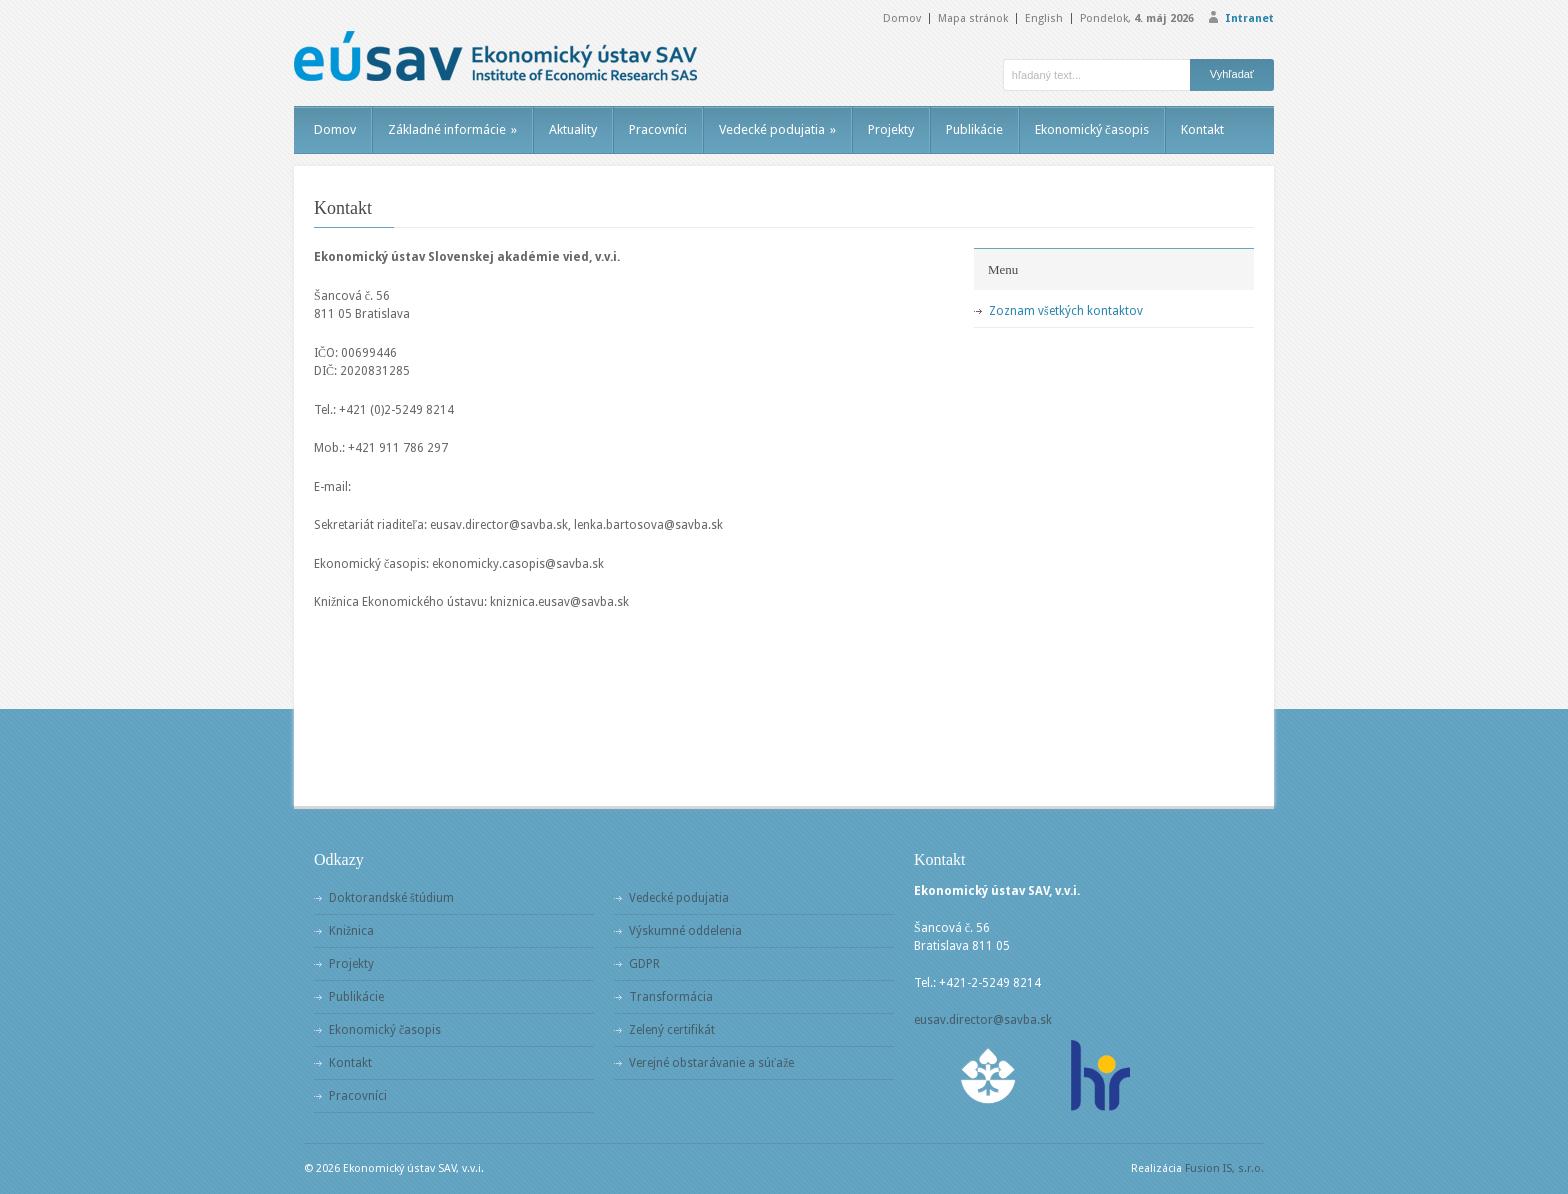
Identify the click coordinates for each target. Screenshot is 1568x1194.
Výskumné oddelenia (685, 931)
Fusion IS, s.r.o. (1224, 1168)
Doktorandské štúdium (391, 898)
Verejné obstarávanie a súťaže (711, 1063)
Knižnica (351, 931)
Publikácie (974, 129)
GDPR (644, 964)
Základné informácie (452, 129)
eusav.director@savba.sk (983, 1020)
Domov (902, 18)
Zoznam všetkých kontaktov (1066, 311)
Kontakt (1202, 129)
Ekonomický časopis (1092, 129)
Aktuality (573, 129)
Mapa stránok (973, 18)
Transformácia (671, 997)
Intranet (1249, 18)
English (1044, 18)
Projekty (891, 129)
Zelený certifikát (672, 1030)
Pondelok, (1137, 18)
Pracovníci (658, 129)
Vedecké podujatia (777, 129)
